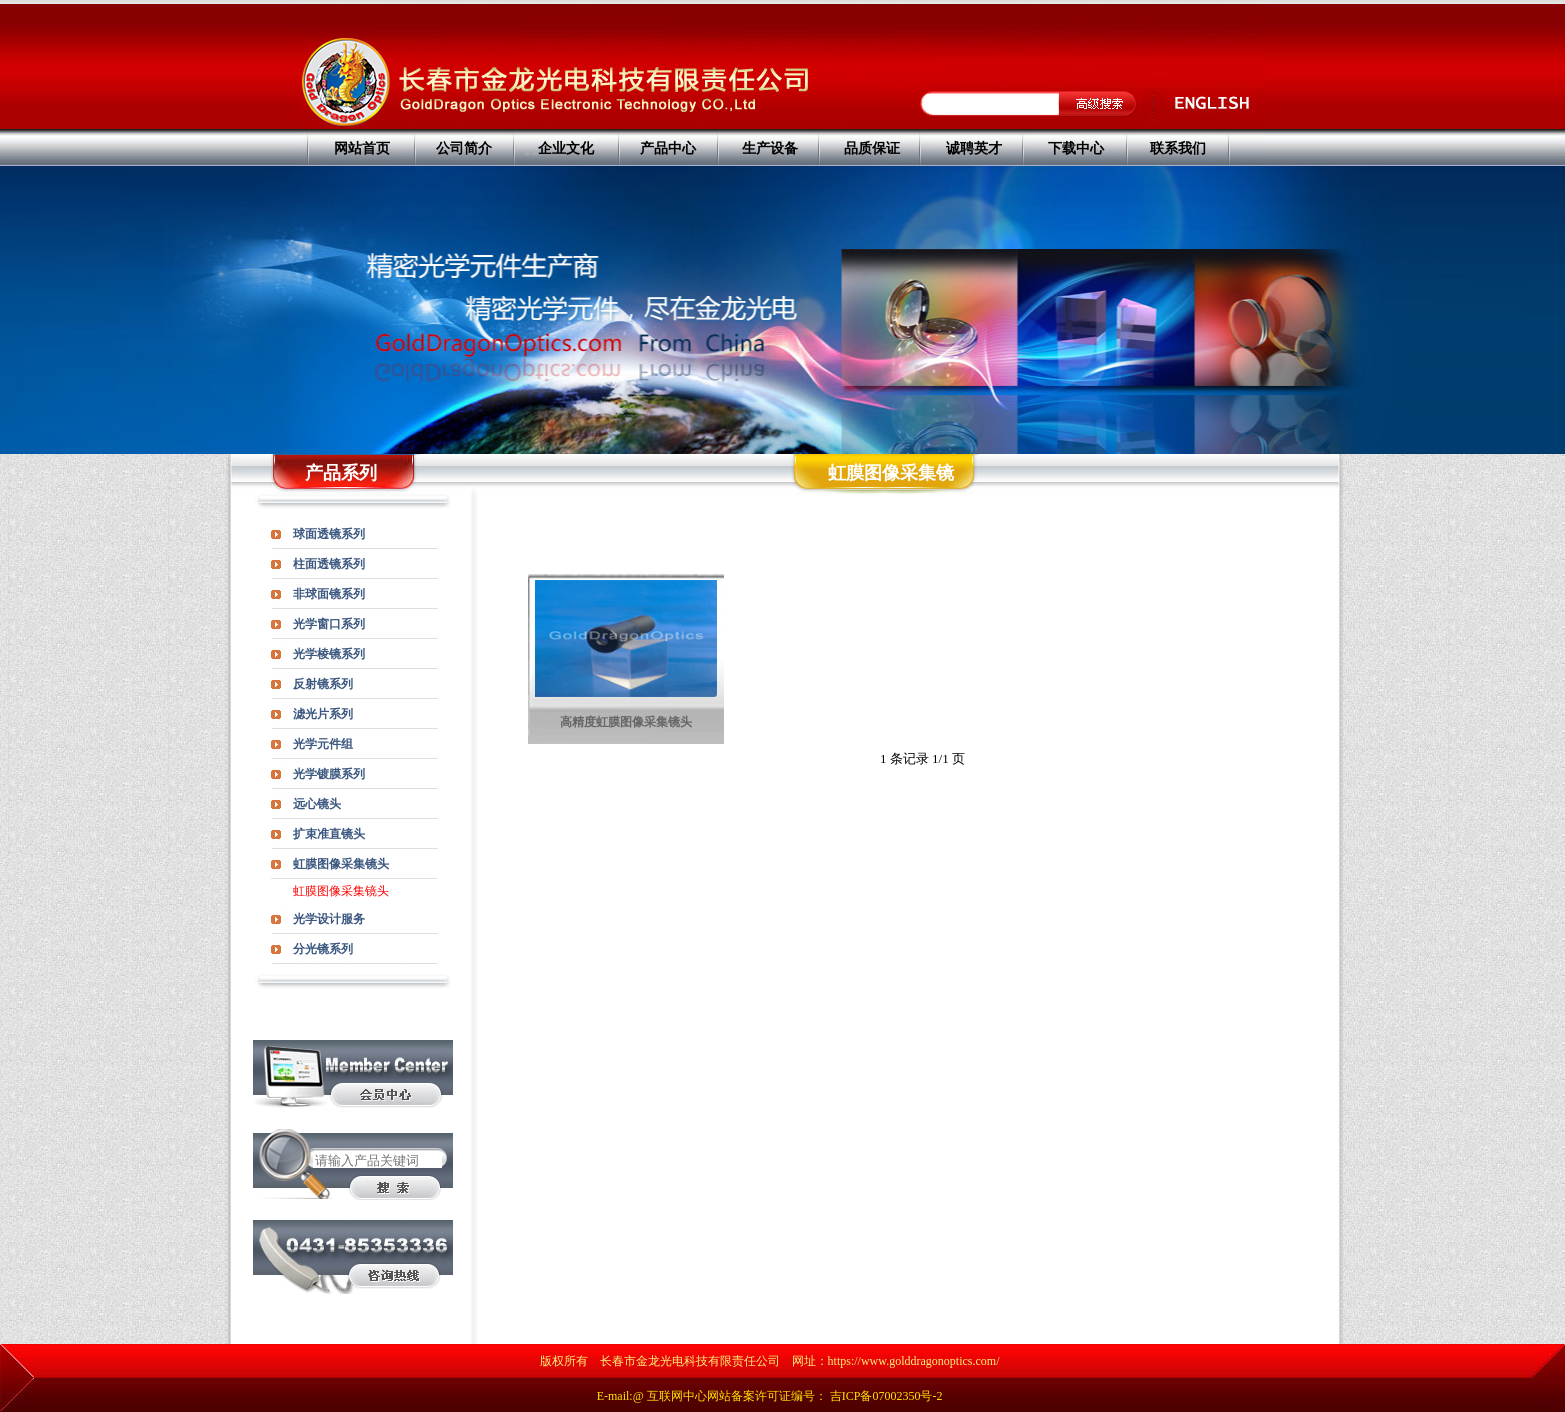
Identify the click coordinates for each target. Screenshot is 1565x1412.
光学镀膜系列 (329, 774)
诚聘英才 (974, 148)
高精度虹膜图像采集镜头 (626, 722)
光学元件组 (323, 744)
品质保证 (872, 148)
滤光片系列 (323, 714)
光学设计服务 (329, 919)
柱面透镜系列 (329, 564)
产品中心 (668, 148)
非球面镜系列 (329, 594)
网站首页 (362, 148)
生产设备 (770, 148)
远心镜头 (317, 804)
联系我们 (1178, 148)
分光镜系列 (323, 949)
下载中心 (1076, 148)
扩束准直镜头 (329, 834)
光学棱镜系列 (329, 654)
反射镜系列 (323, 684)
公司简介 (464, 148)
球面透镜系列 (329, 534)
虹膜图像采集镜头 (341, 864)
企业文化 (566, 148)
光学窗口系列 (329, 624)
